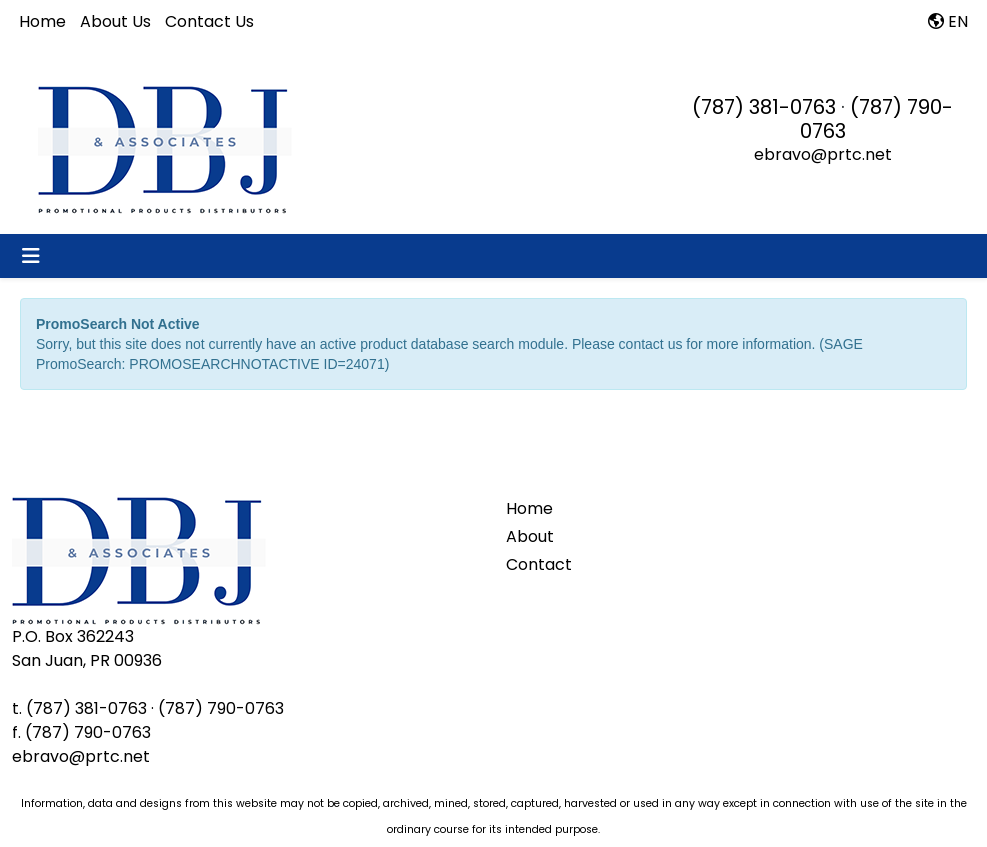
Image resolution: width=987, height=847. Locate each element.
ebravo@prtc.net (823, 154)
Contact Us (209, 21)
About (530, 536)
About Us (115, 21)
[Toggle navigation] (31, 256)
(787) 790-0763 (877, 119)
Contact (539, 564)
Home (42, 21)
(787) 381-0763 (764, 107)
